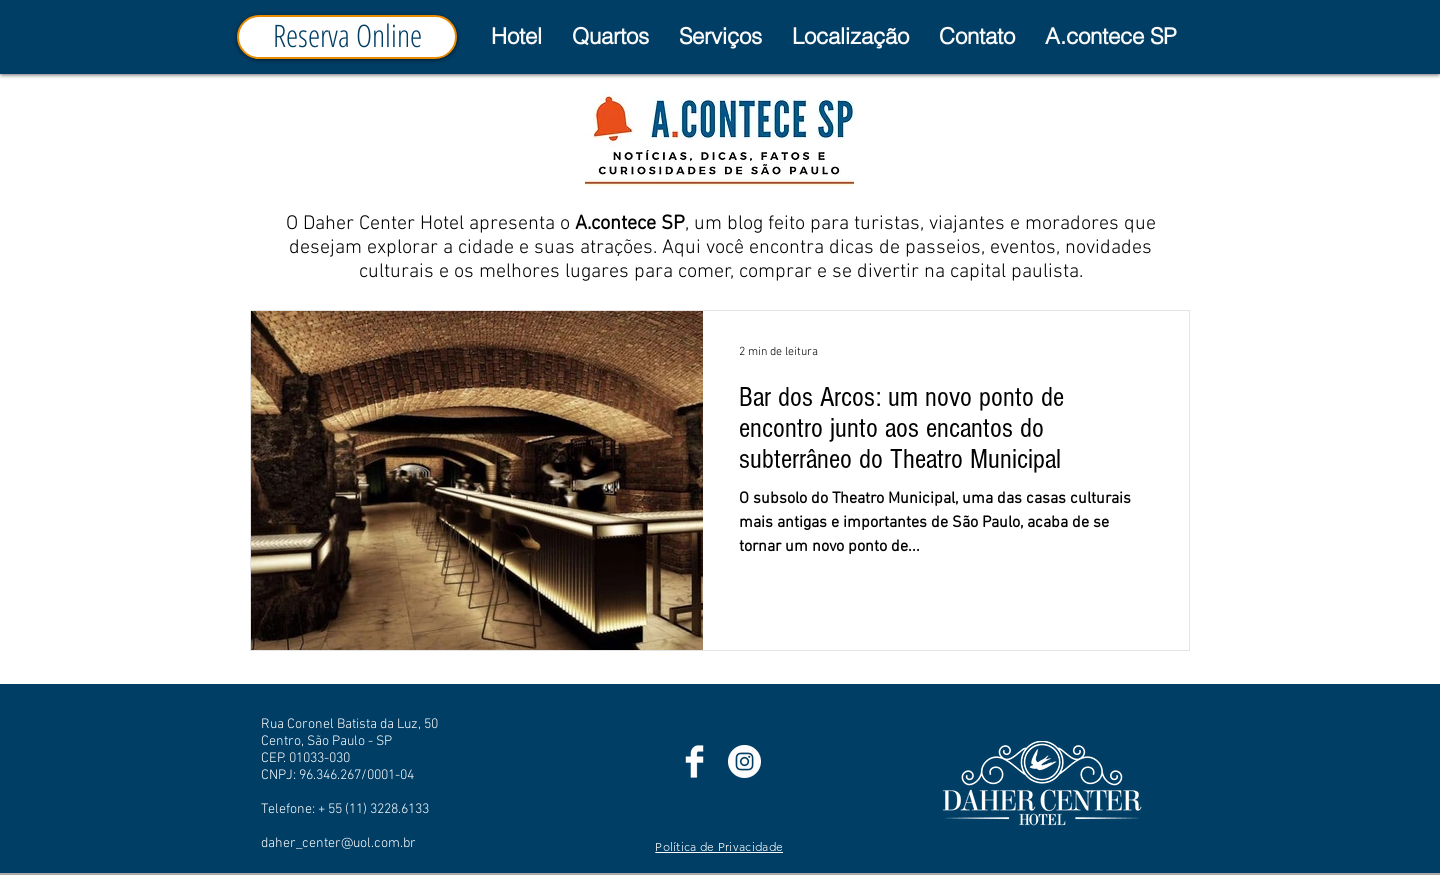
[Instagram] (744, 761)
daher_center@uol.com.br (338, 843)
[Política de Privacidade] (720, 847)
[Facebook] (694, 761)
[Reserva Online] (347, 37)
